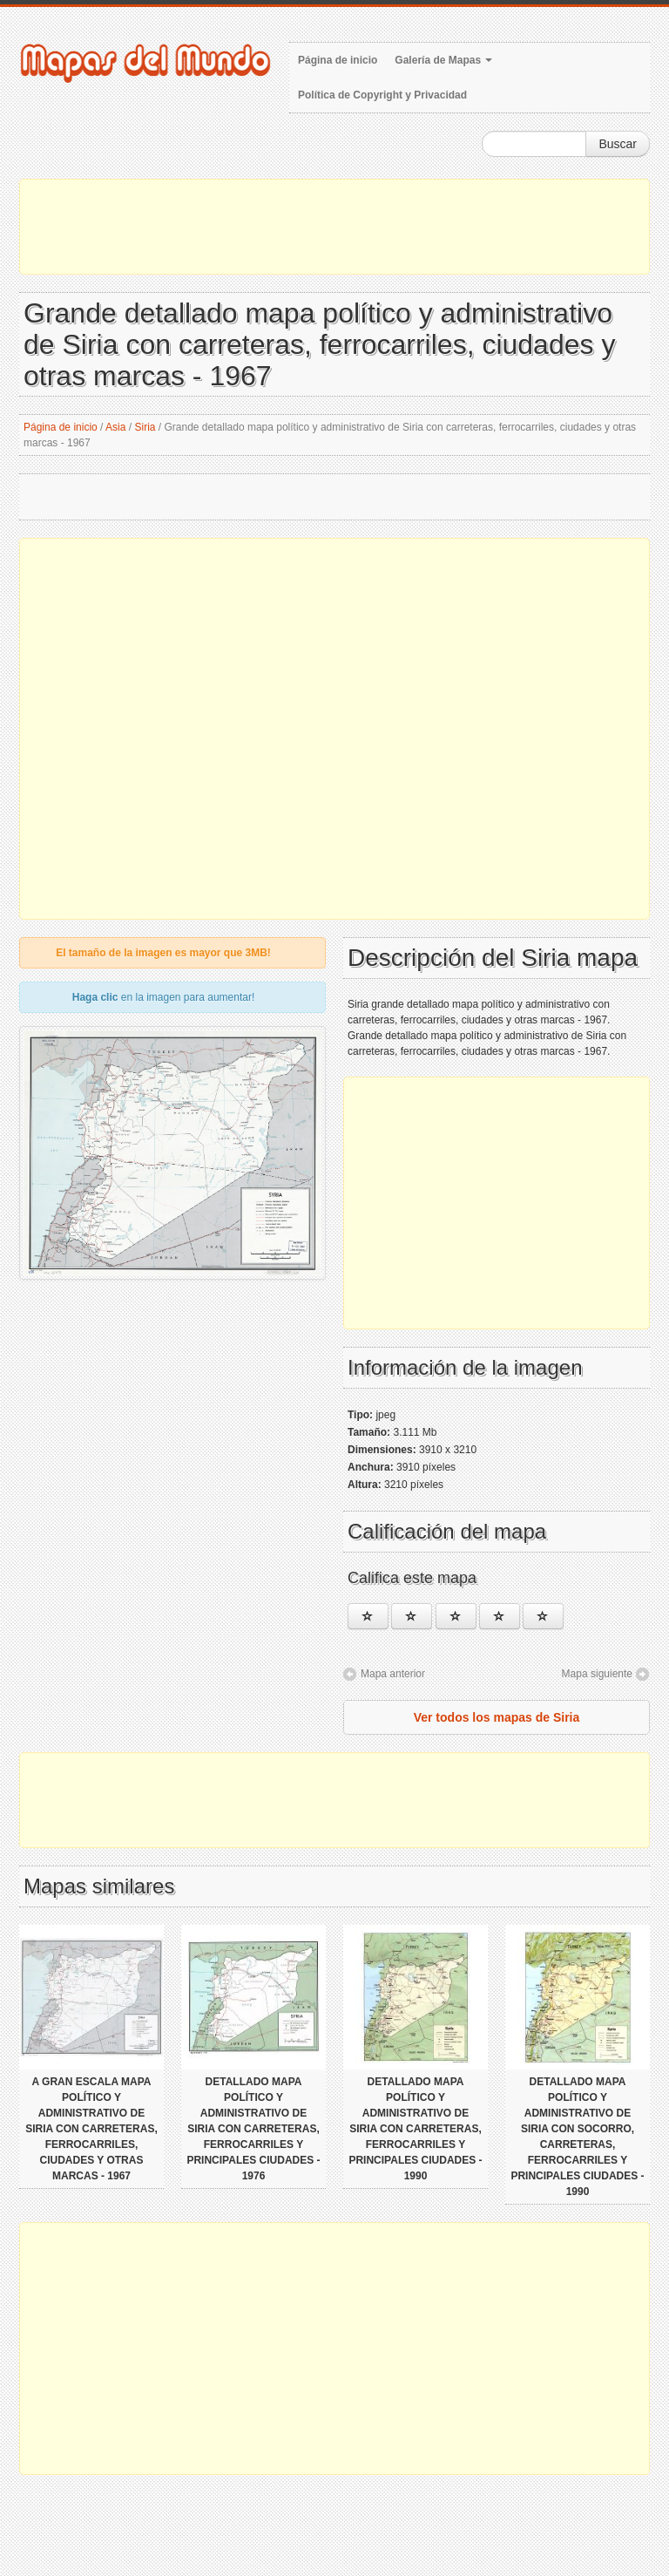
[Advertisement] (334, 226)
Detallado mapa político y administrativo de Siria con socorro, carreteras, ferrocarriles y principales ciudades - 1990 (577, 2137)
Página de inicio (337, 60)
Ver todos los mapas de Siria (497, 1717)
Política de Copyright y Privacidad (382, 95)
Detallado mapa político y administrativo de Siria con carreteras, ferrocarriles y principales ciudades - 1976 (253, 2129)
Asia (115, 427)
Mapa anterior (393, 1674)
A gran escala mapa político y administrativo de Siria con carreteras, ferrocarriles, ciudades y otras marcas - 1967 (91, 2129)
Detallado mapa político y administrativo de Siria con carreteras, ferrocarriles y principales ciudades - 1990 (415, 2129)
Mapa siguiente (597, 1674)
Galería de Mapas (443, 60)
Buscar (617, 144)
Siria (144, 427)
